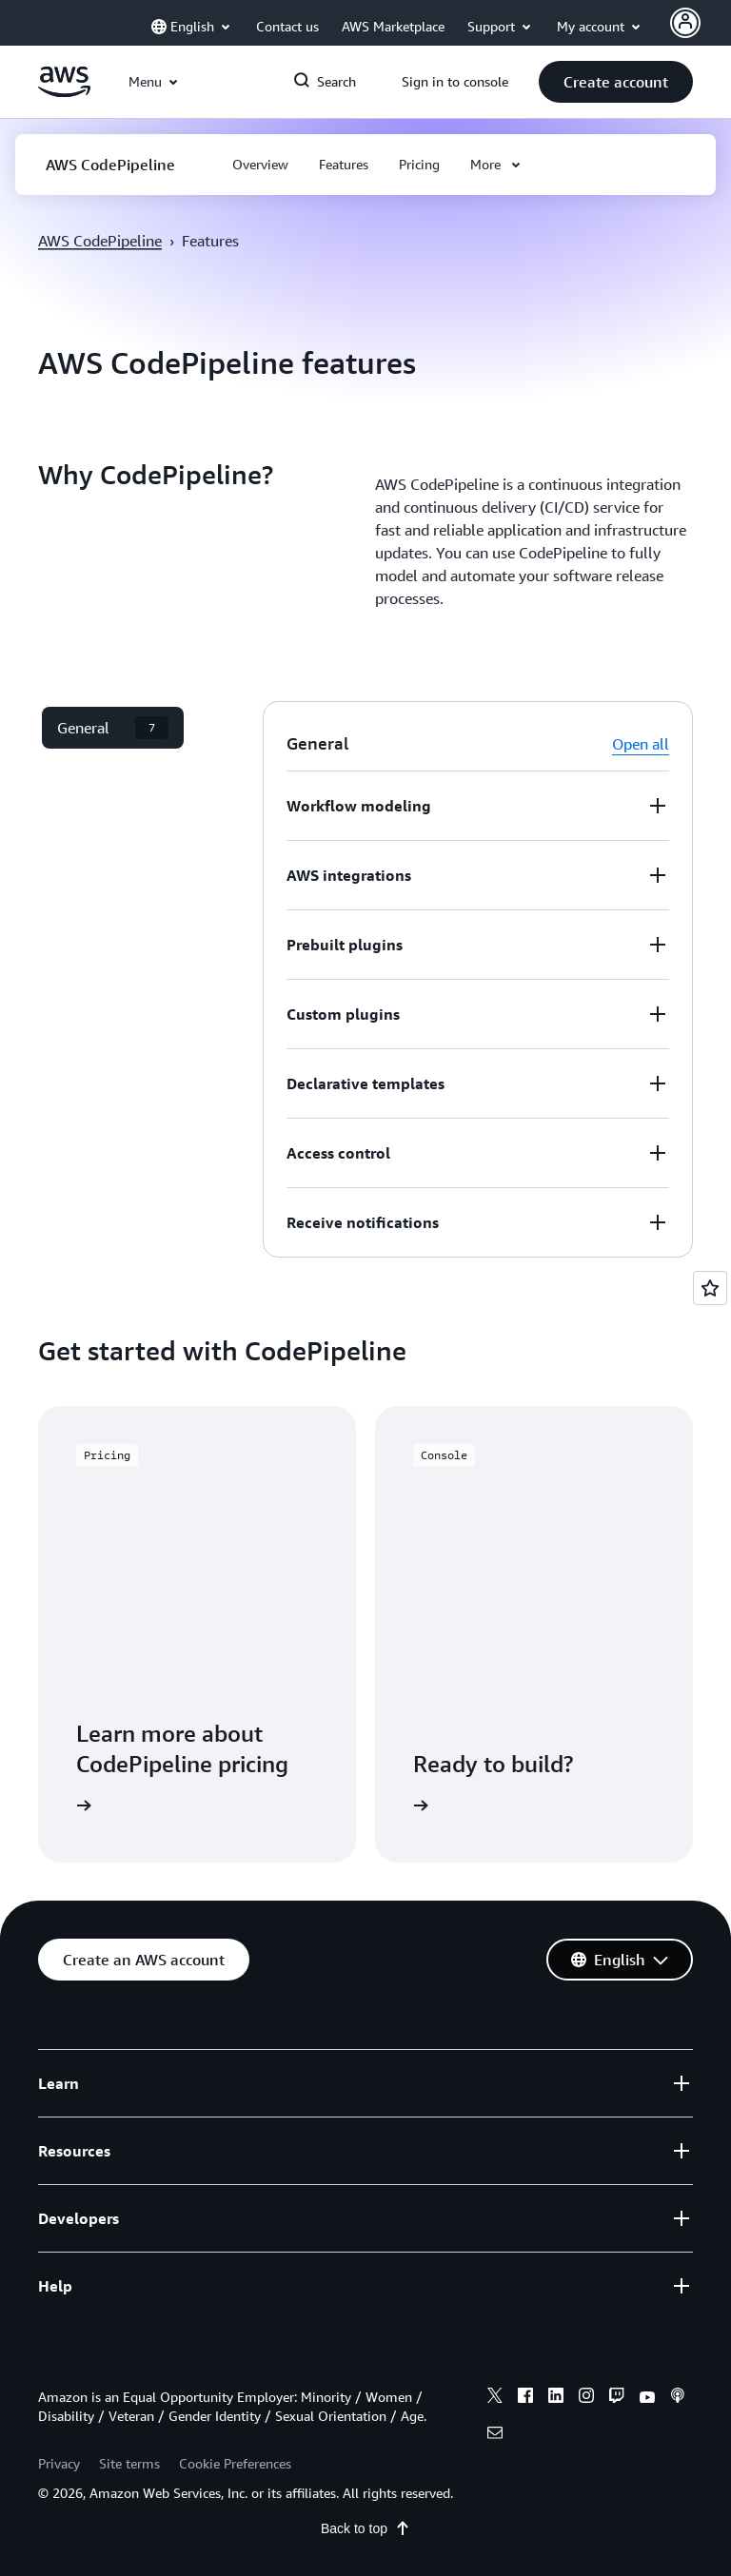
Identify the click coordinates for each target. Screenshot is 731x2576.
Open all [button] (640, 743)
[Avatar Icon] (685, 23)
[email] (495, 2435)
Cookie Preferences (235, 2463)
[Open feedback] (710, 1288)
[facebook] (525, 2398)
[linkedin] (555, 2398)
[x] (495, 2398)
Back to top (365, 2528)
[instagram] (586, 2398)
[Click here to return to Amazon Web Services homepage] (64, 92)
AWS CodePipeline (100, 240)
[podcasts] (677, 2398)
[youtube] (647, 2398)
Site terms (129, 2463)
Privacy (59, 2463)
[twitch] (616, 2398)
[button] (616, 82)
